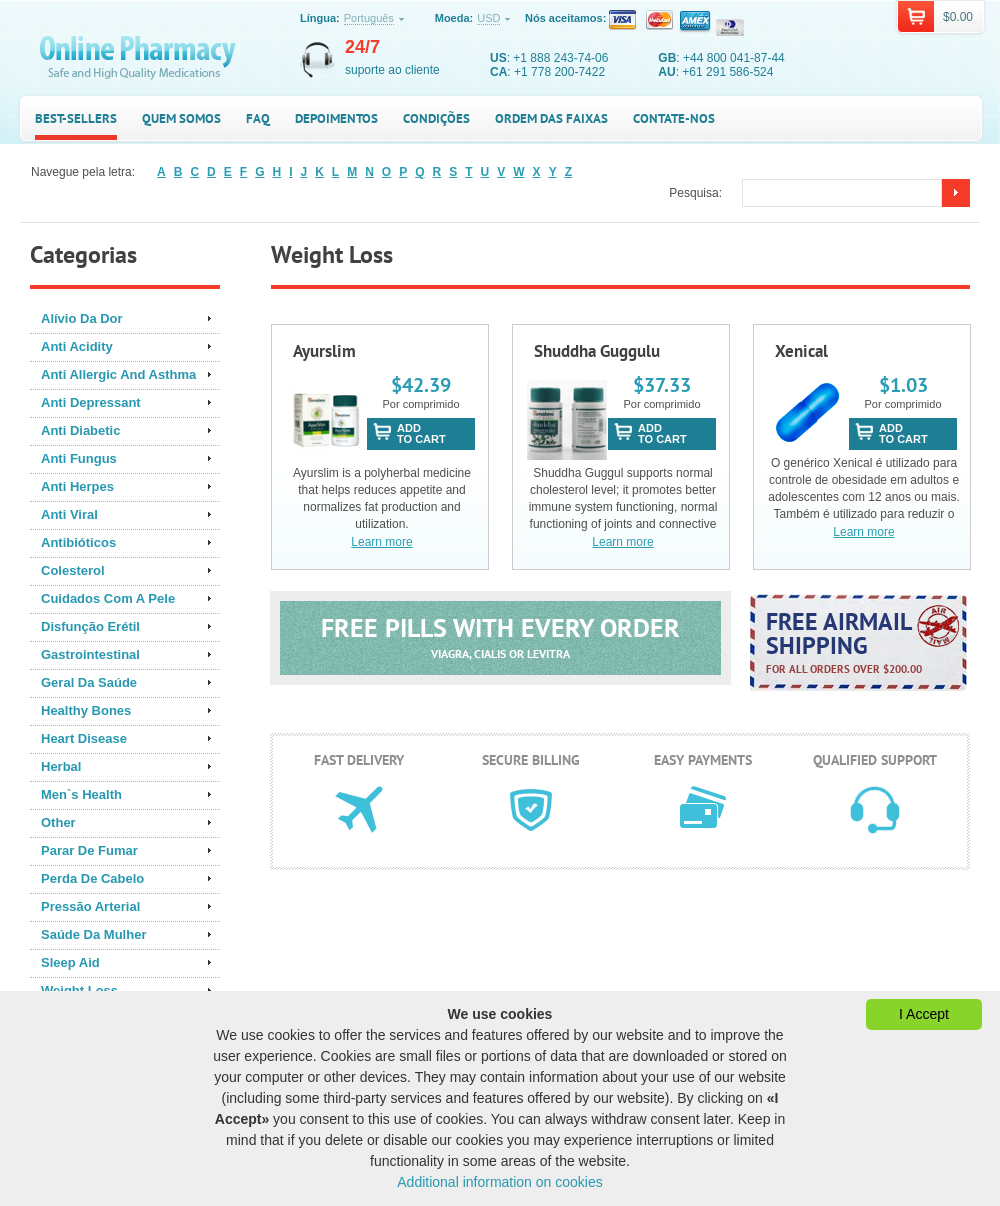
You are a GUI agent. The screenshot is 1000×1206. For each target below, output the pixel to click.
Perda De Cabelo (92, 878)
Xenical (801, 351)
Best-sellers (76, 118)
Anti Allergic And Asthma (118, 374)
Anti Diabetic (80, 430)
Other (58, 822)
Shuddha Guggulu (597, 351)
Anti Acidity (77, 346)
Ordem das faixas (551, 118)
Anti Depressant (91, 402)
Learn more (381, 542)
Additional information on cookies (499, 1182)
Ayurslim (324, 351)
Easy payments (703, 760)
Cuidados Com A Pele (108, 598)
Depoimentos (336, 118)
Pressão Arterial (90, 906)
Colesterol (73, 570)
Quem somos (181, 118)
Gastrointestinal (90, 654)
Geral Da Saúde (89, 682)
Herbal (61, 766)
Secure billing (531, 760)
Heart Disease (84, 738)
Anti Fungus (79, 458)
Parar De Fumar (89, 850)
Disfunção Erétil (90, 626)
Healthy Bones (86, 710)
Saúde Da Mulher (93, 934)
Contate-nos (674, 118)
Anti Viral (69, 514)
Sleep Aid (70, 962)
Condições (436, 118)
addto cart (421, 433)
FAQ (258, 118)
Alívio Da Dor (82, 318)
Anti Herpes (77, 486)
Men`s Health (81, 794)
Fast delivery (359, 760)
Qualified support (875, 760)
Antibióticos (78, 542)
